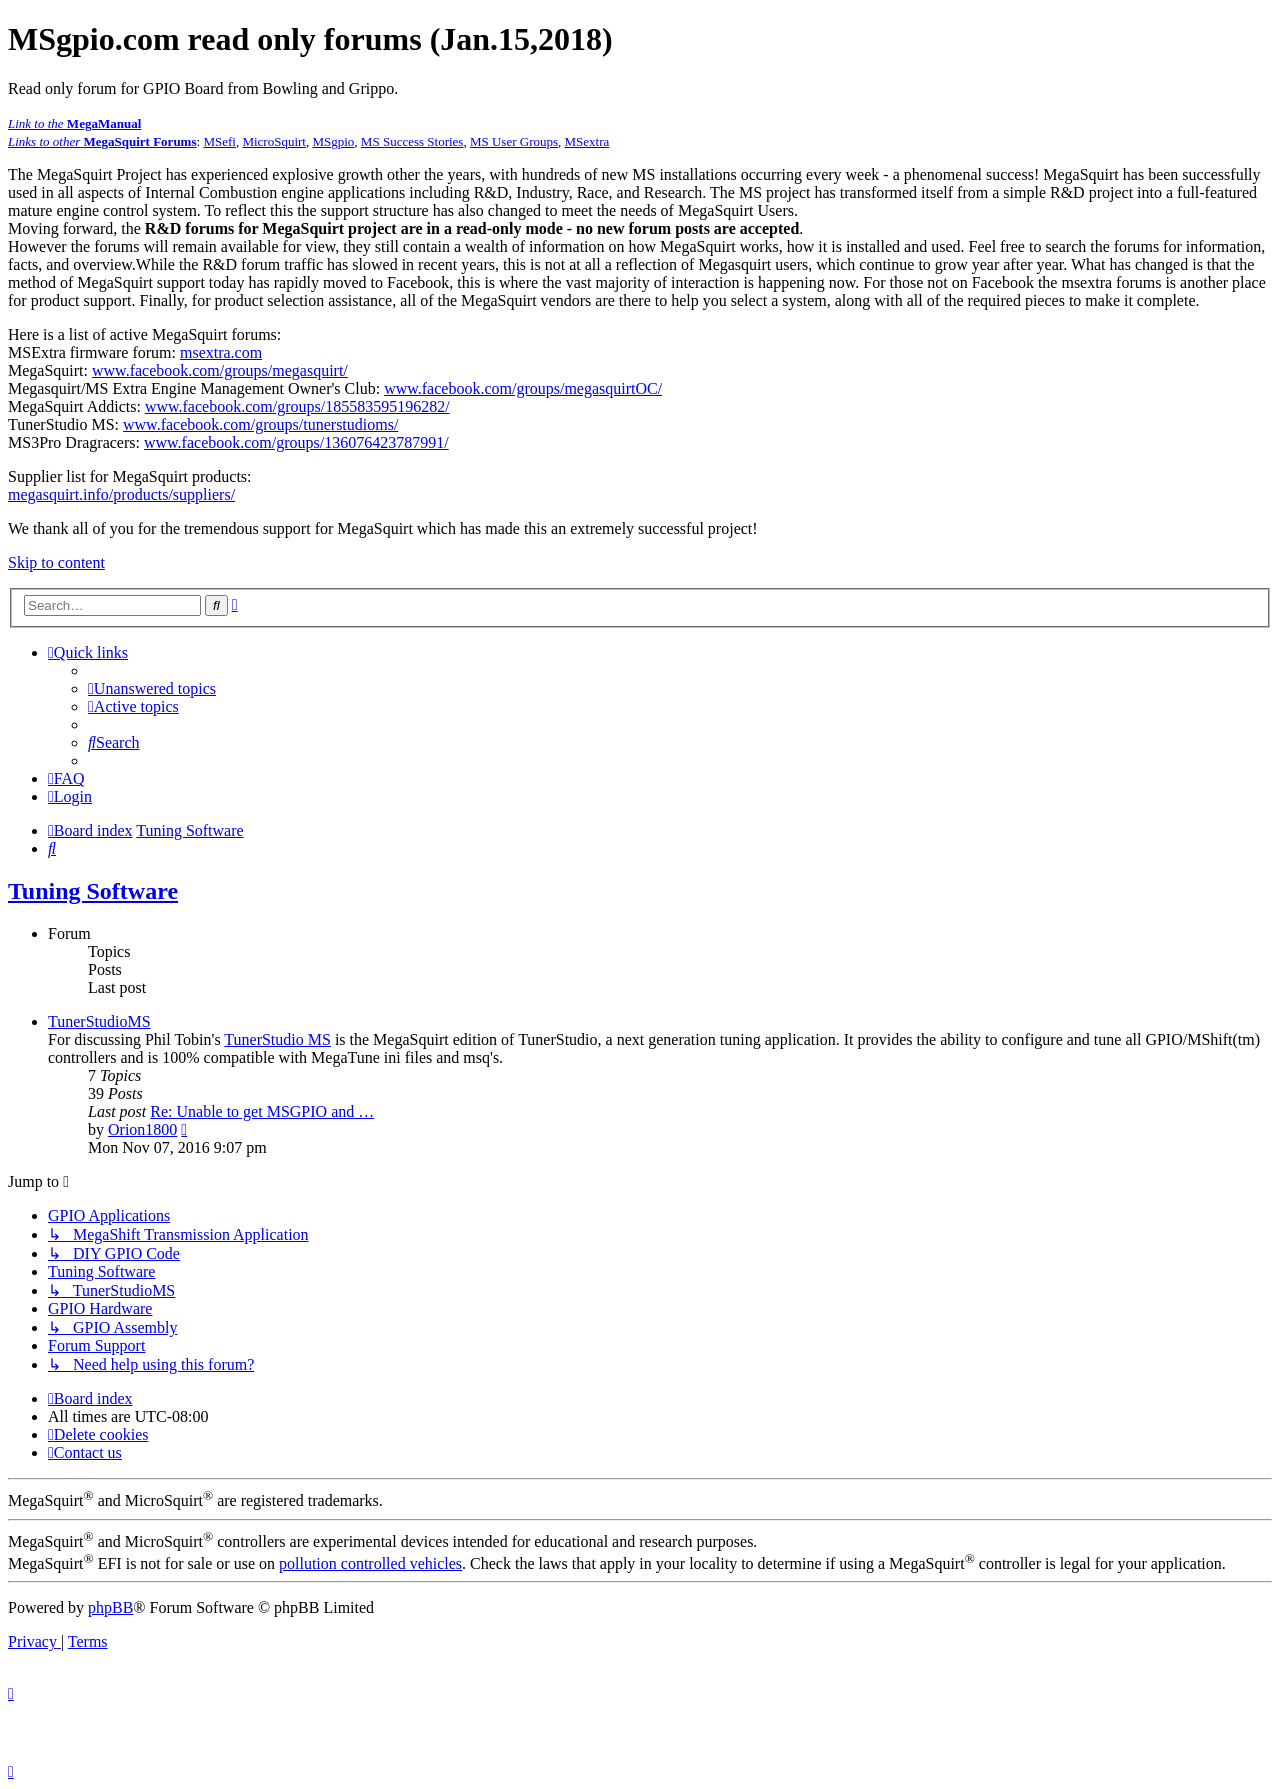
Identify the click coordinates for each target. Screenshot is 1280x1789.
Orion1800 (142, 1129)
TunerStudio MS (277, 1039)
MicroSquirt (274, 141)
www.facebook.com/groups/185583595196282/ (297, 406)
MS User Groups (514, 141)
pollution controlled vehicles (370, 1563)
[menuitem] (152, 688)
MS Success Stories (412, 141)
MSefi (219, 141)
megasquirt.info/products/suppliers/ (121, 494)
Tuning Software (93, 891)
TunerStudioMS (99, 1021)
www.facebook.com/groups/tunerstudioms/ (260, 424)
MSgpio (333, 141)
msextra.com (221, 352)
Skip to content (56, 562)
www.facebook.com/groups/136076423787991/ (296, 442)
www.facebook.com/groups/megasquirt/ (220, 370)
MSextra (587, 141)
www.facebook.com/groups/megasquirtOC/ (523, 388)
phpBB (110, 1607)
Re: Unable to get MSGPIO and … (262, 1111)
